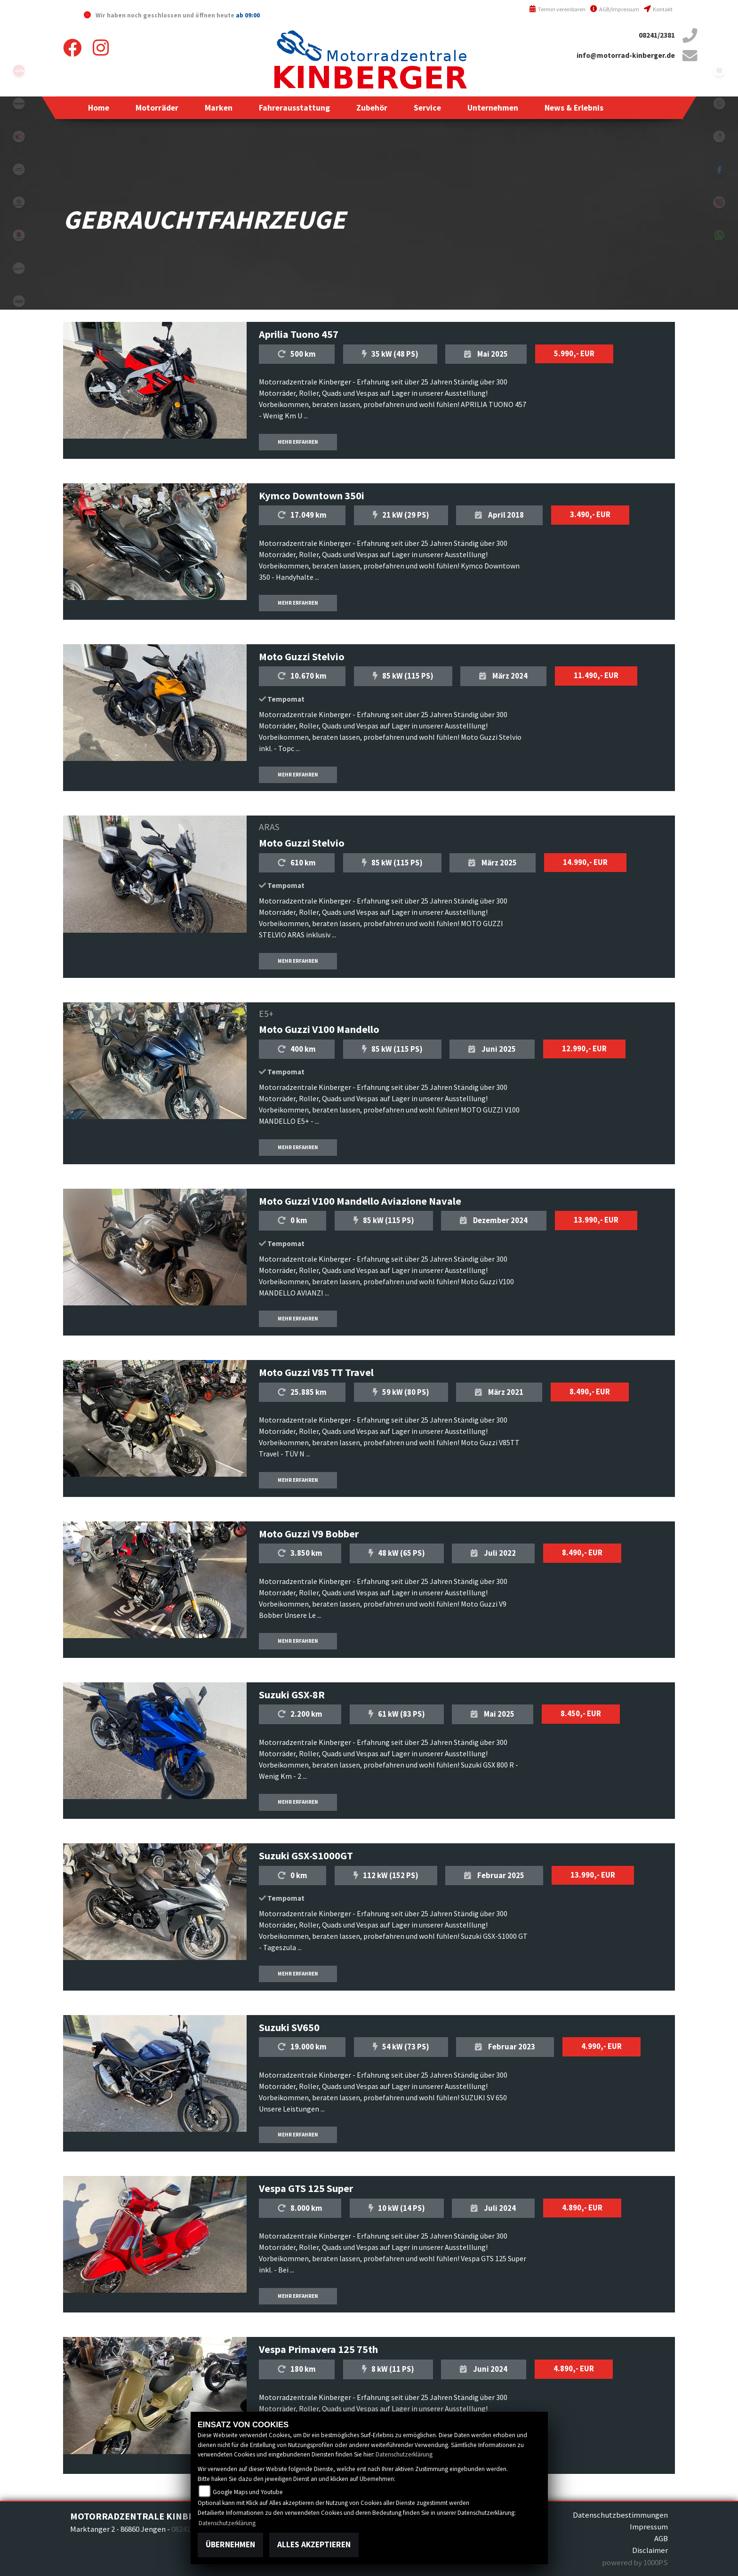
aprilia (19, 70)
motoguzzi (19, 169)
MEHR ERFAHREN (298, 442)
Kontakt (658, 9)
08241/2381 (657, 35)
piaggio (19, 202)
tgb (19, 301)
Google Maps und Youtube (248, 2492)
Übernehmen (230, 2544)
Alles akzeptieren (314, 2544)
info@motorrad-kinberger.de (626, 55)
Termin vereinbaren (557, 9)
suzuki (19, 235)
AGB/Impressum (614, 9)
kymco (19, 136)
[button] (157, 108)
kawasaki (19, 103)
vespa (19, 268)
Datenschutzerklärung (404, 2454)
